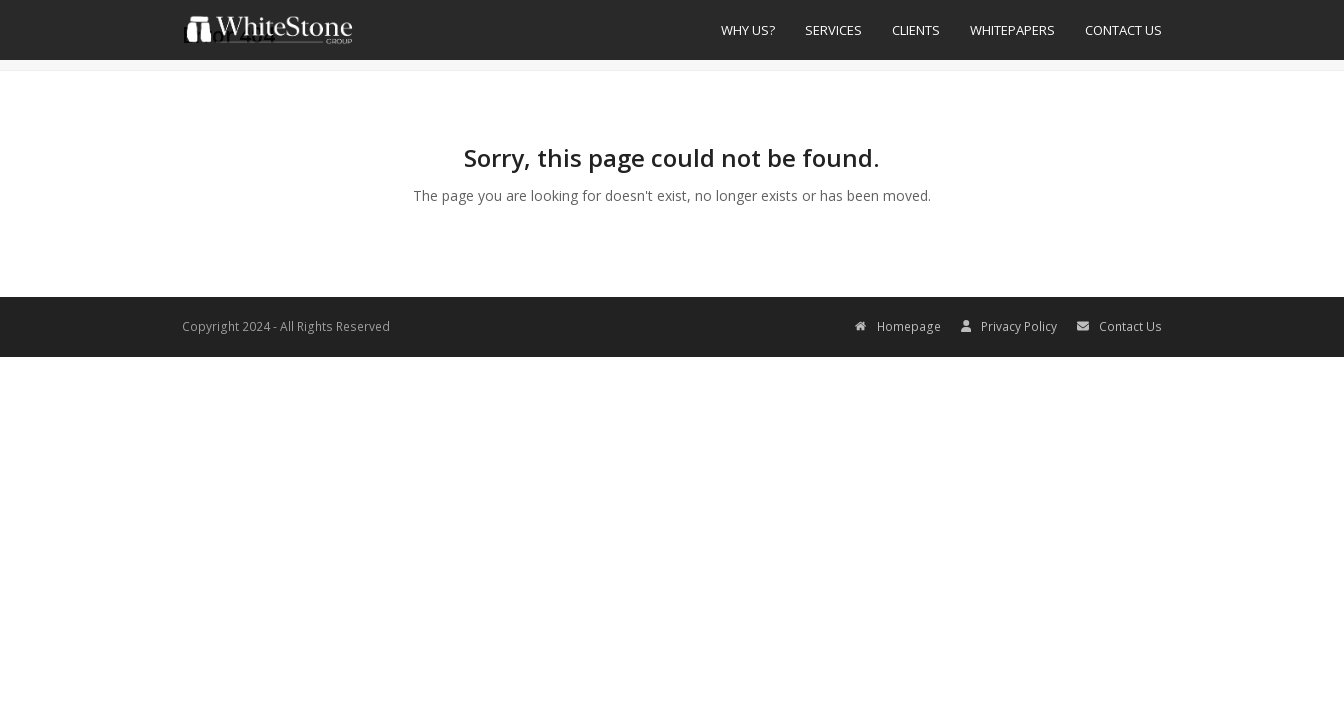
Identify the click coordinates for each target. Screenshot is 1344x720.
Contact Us (1119, 326)
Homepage (897, 326)
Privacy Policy (1009, 326)
